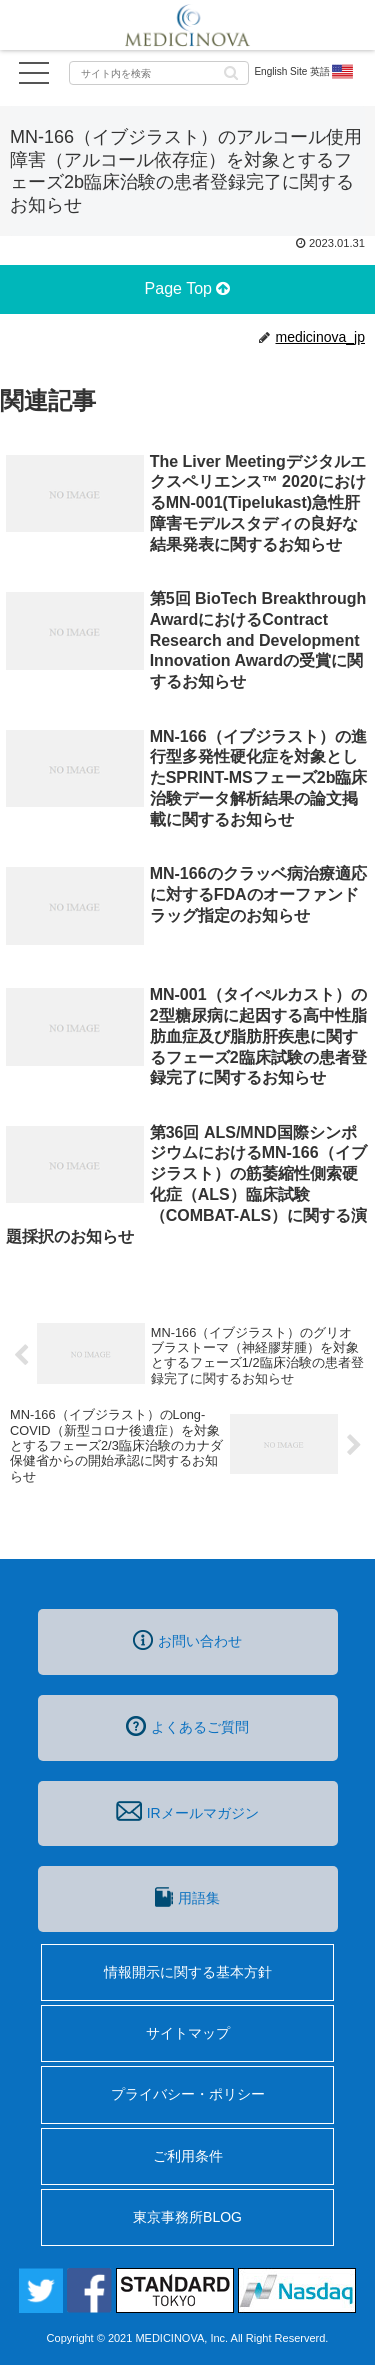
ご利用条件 (188, 2156)
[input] (159, 73)
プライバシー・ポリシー (188, 2094)
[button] (231, 71)
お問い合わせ (187, 1640)
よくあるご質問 (187, 1726)
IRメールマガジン (187, 1811)
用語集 (187, 1897)
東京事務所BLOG (187, 2217)
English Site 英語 (304, 72)
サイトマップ (188, 2033)
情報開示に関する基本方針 (188, 1972)
